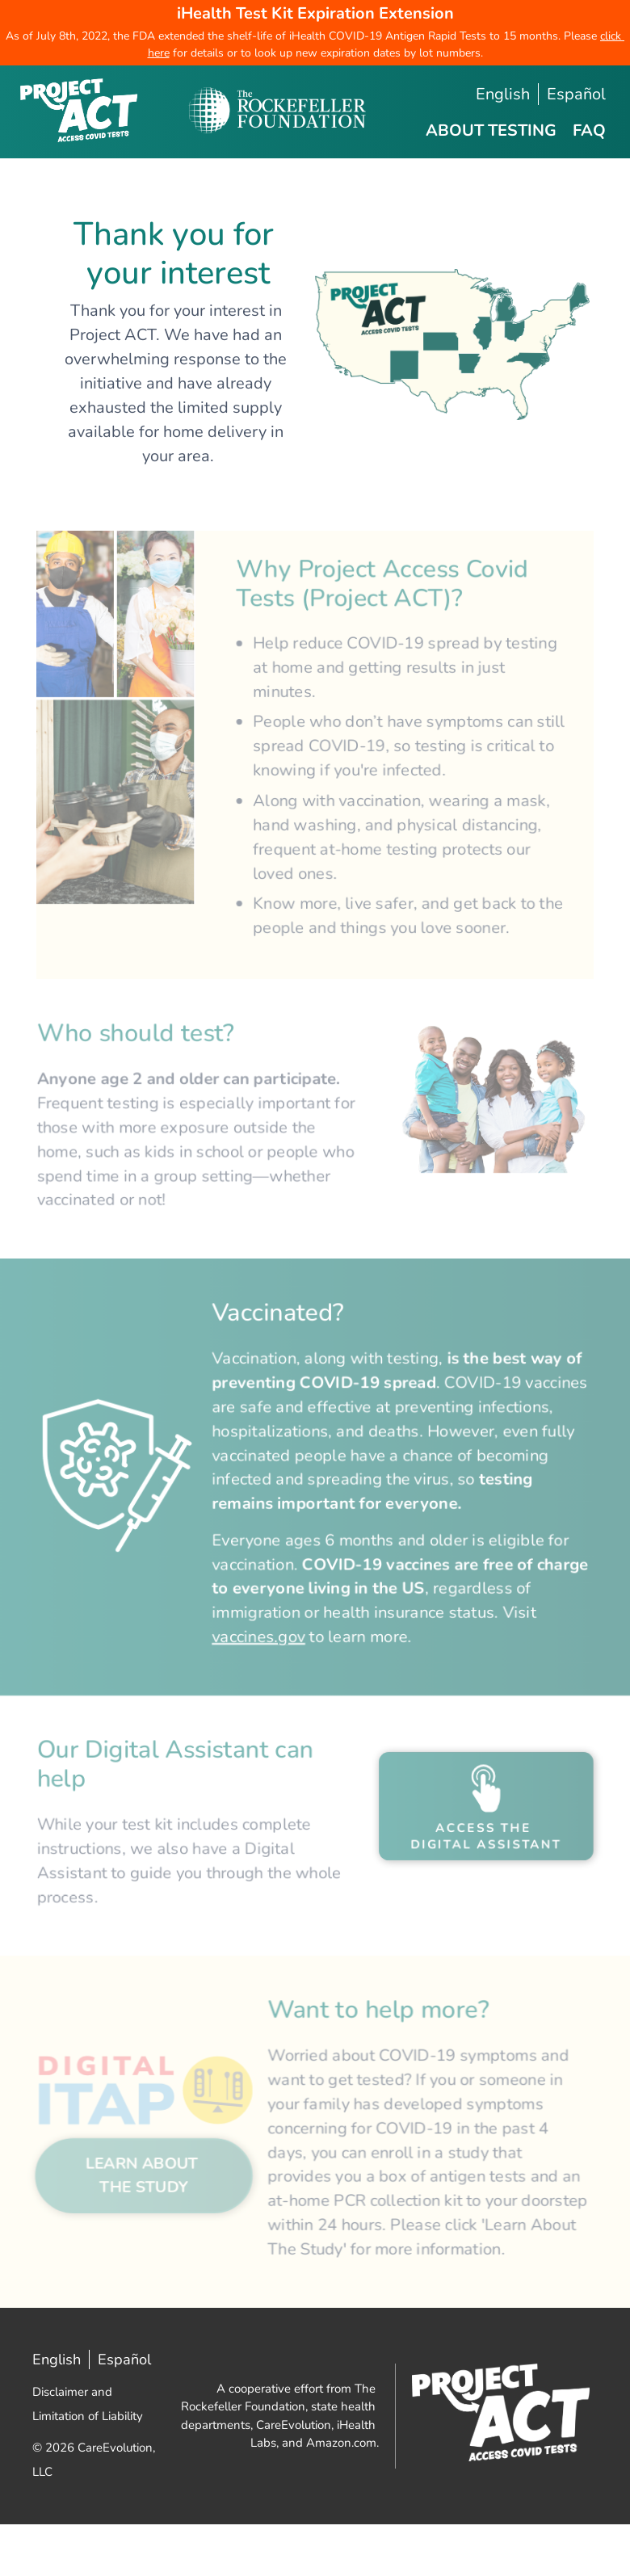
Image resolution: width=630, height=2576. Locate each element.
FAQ (589, 130)
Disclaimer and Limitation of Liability (87, 2431)
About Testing (491, 130)
